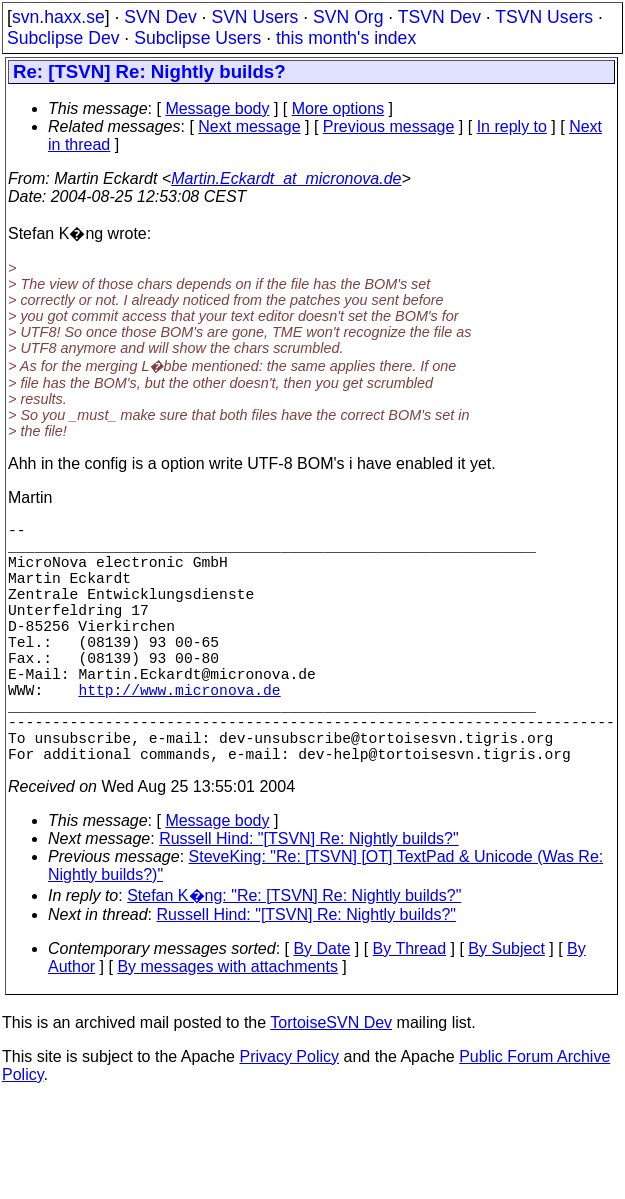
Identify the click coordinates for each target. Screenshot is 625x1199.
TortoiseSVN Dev (331, 1082)
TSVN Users (544, 17)
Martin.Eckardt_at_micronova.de (286, 178)
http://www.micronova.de (179, 733)
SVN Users (254, 17)
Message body (217, 108)
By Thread (410, 1008)
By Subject (506, 1008)
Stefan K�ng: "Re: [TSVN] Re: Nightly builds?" (294, 955)
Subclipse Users (197, 38)
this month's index (346, 38)
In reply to (512, 126)
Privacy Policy (289, 1116)
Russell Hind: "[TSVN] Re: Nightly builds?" (308, 898)
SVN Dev (160, 17)
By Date (321, 1008)
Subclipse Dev (63, 38)
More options (338, 108)
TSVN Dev (439, 17)
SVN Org (348, 17)
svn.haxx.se (58, 17)
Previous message (389, 126)
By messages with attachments (227, 1026)
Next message (249, 126)
